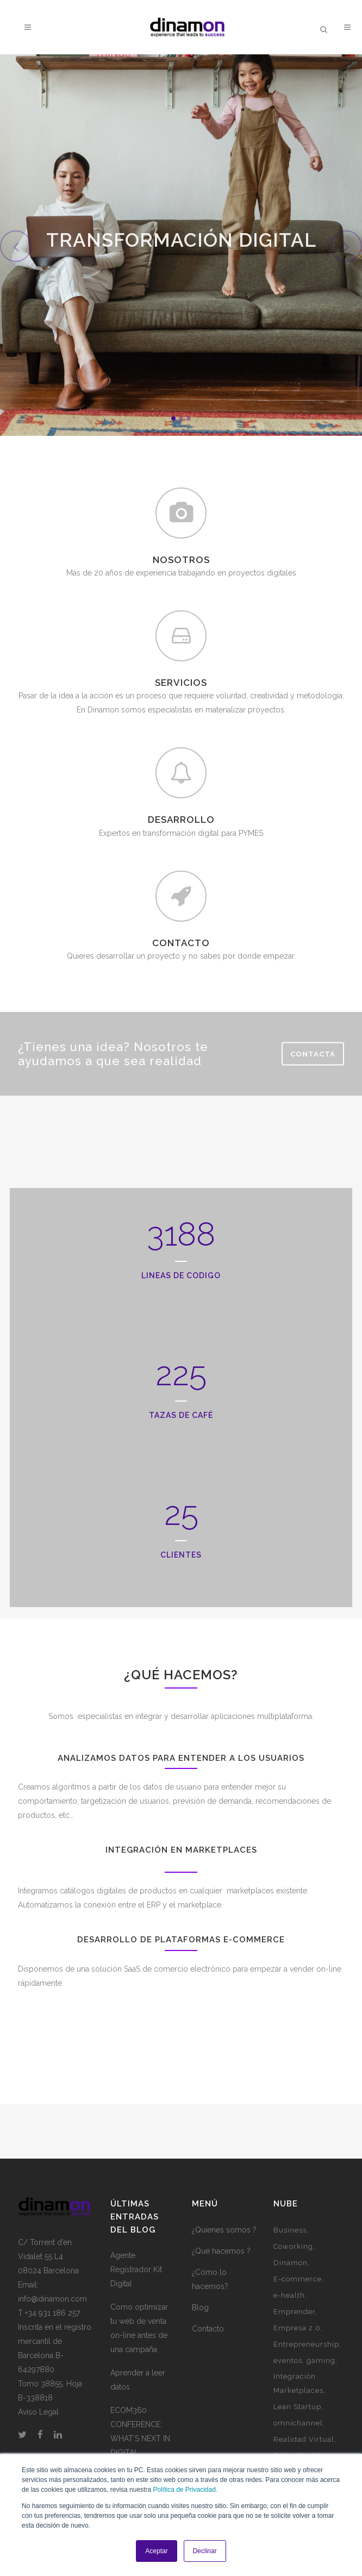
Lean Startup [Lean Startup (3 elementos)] (297, 2407)
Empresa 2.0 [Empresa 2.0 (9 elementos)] (297, 2328)
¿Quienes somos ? (224, 2229)
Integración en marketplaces (181, 1850)
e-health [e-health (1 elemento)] (289, 2295)
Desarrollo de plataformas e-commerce (181, 1939)
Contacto (208, 2328)
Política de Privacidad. (185, 2489)
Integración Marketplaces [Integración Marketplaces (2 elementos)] (298, 2383)
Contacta (312, 1053)
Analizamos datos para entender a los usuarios (181, 1758)
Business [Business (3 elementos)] (290, 2230)
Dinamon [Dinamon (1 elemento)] (290, 2263)
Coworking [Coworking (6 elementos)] (293, 2246)
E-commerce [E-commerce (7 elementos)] (297, 2279)
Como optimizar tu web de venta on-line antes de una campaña (139, 2328)
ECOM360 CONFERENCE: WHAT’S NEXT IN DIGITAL (140, 2431)
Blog (200, 2307)
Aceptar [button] (156, 2551)
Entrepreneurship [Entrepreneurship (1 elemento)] (306, 2344)
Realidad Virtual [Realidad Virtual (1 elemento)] (303, 2439)
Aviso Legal (38, 2412)
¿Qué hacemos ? (221, 2251)
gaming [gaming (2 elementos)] (321, 2360)
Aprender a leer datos (137, 2379)
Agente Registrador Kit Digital (136, 2269)
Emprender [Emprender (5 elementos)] (294, 2312)
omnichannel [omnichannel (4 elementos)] (298, 2423)
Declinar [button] (205, 2551)
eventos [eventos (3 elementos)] (287, 2360)
